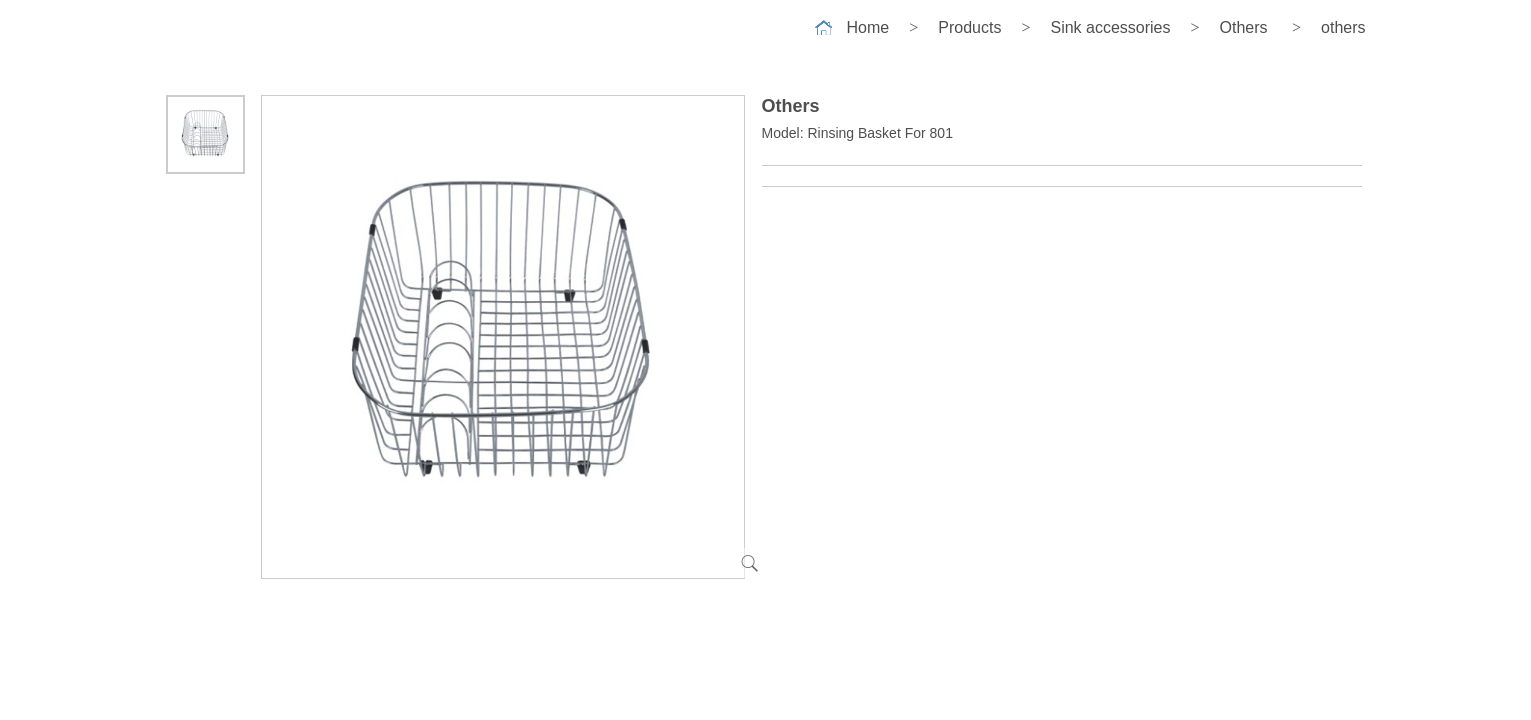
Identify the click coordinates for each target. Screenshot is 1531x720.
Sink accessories (1110, 27)
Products (969, 27)
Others (1244, 27)
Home (868, 27)
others (1343, 27)
